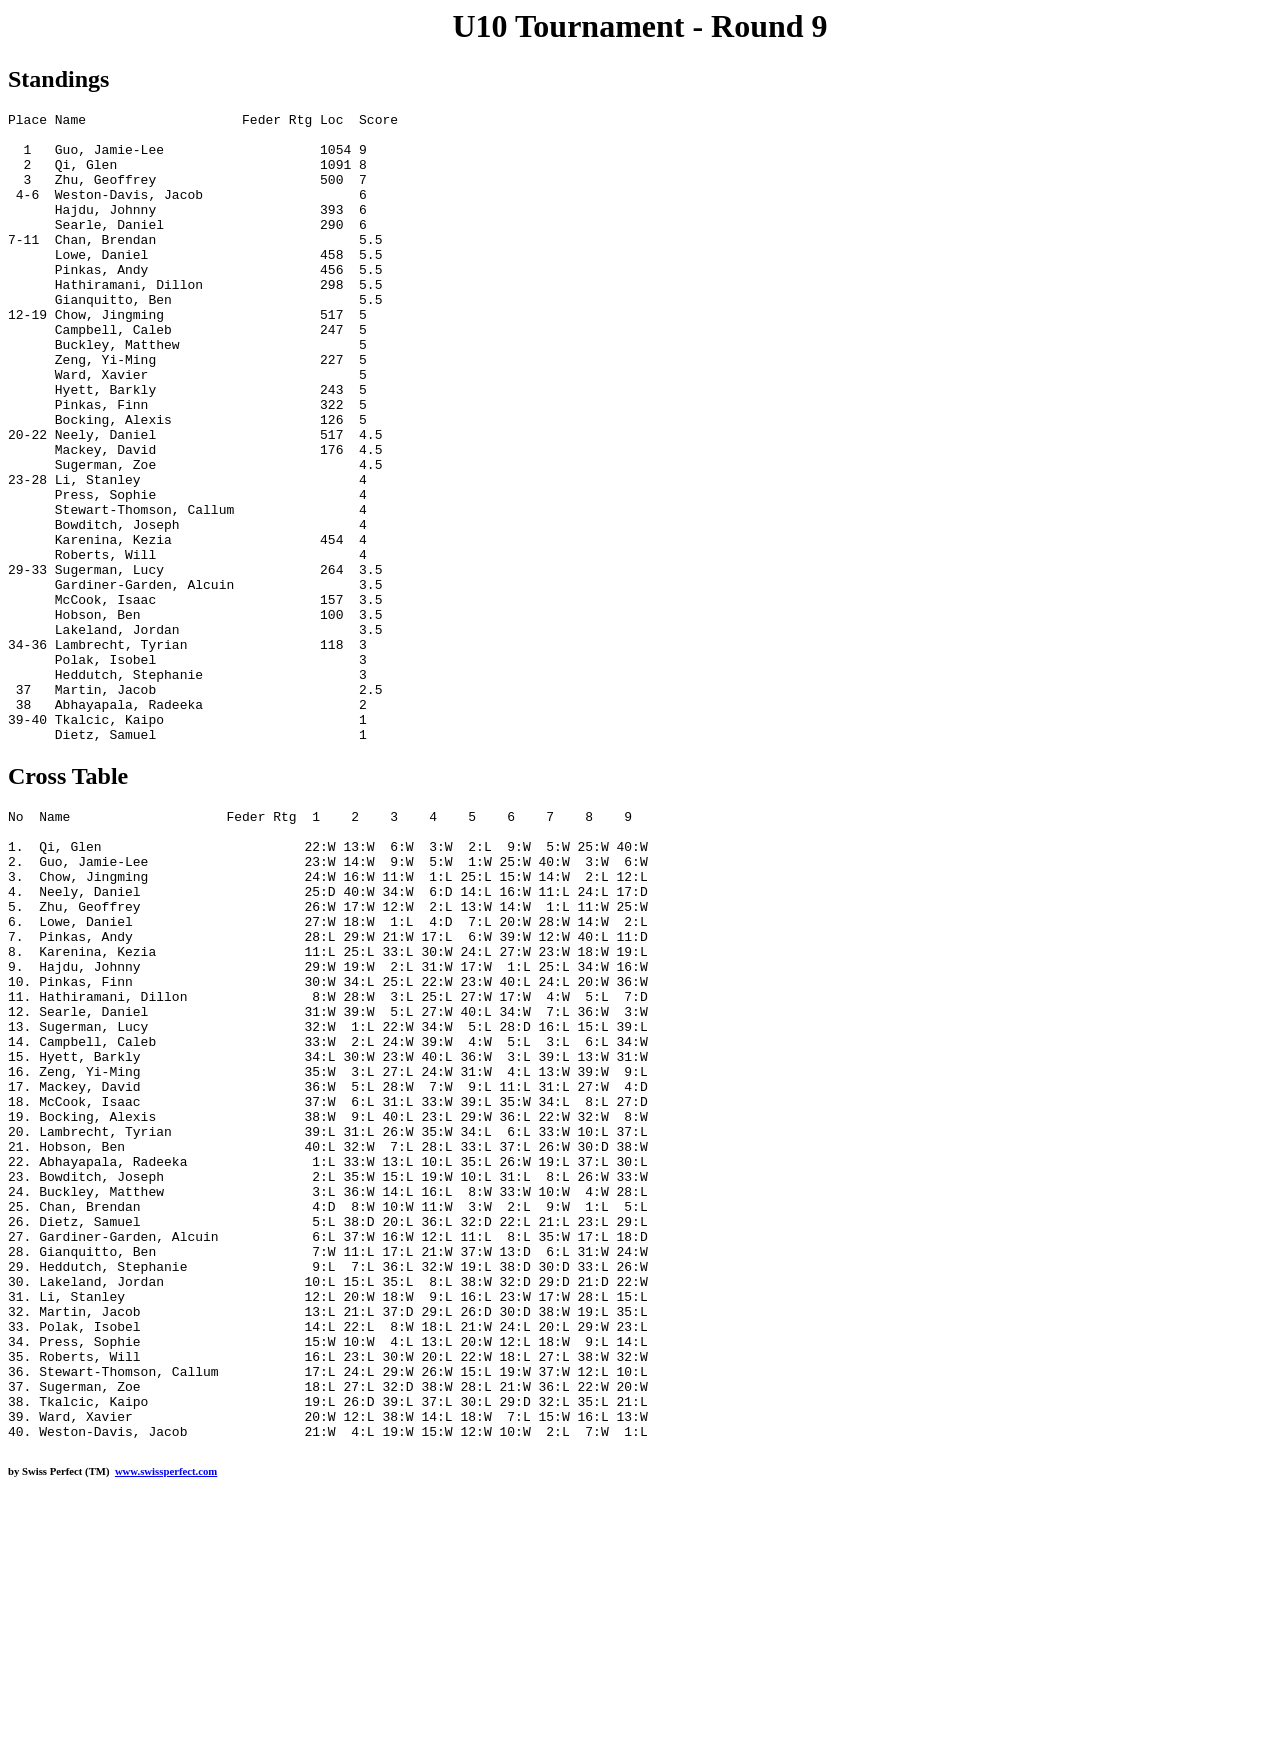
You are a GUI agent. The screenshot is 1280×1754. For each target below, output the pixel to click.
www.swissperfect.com (166, 1723)
